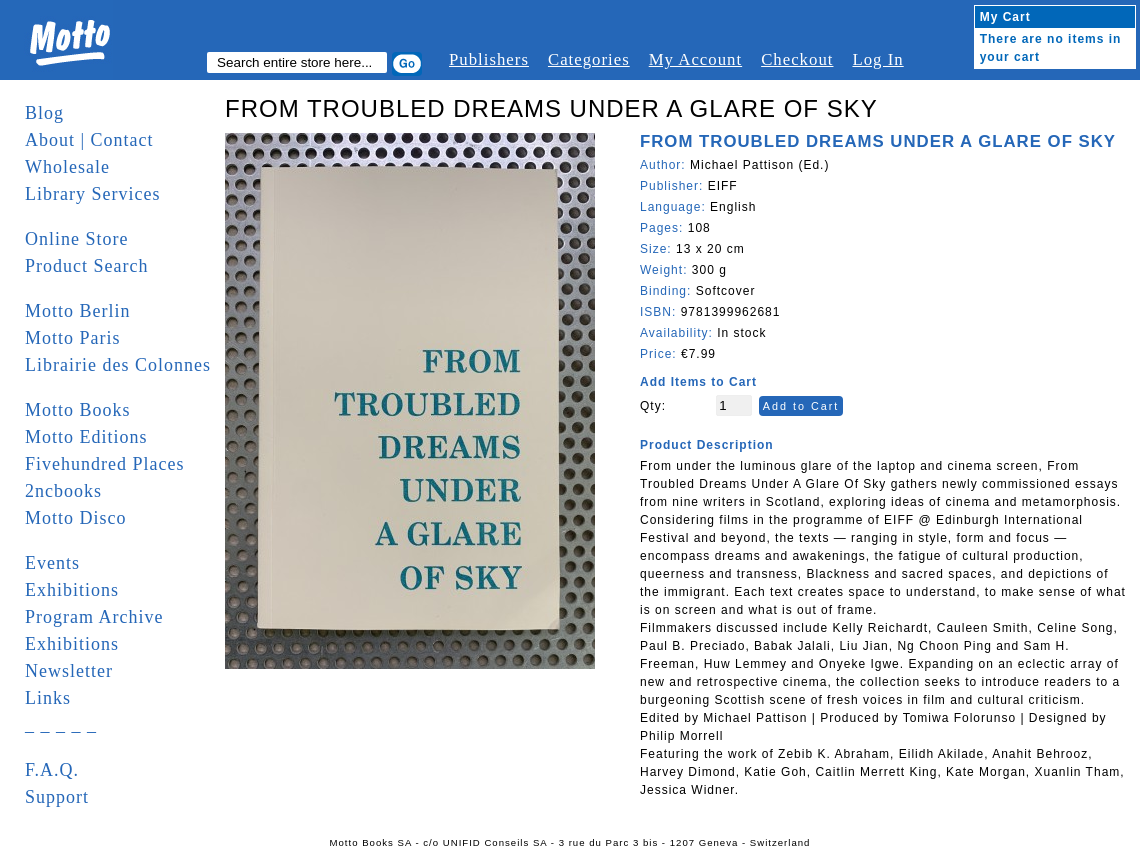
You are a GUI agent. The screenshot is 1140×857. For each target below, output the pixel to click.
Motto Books (78, 410)
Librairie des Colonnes (118, 365)
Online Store (77, 239)
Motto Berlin (78, 311)
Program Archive (94, 617)
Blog (44, 113)
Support (57, 797)
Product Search (86, 266)
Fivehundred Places (104, 464)
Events (52, 563)
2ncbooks (63, 491)
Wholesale (67, 167)
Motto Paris (73, 338)
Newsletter (69, 671)
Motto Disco (76, 518)
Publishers (489, 59)
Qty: (653, 406)
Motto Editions (86, 437)
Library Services (92, 194)
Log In (877, 59)
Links (48, 698)
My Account (695, 59)
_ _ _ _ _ (61, 725)
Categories (589, 59)
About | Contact (89, 140)
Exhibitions (72, 590)
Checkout (797, 59)
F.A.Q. (52, 770)
